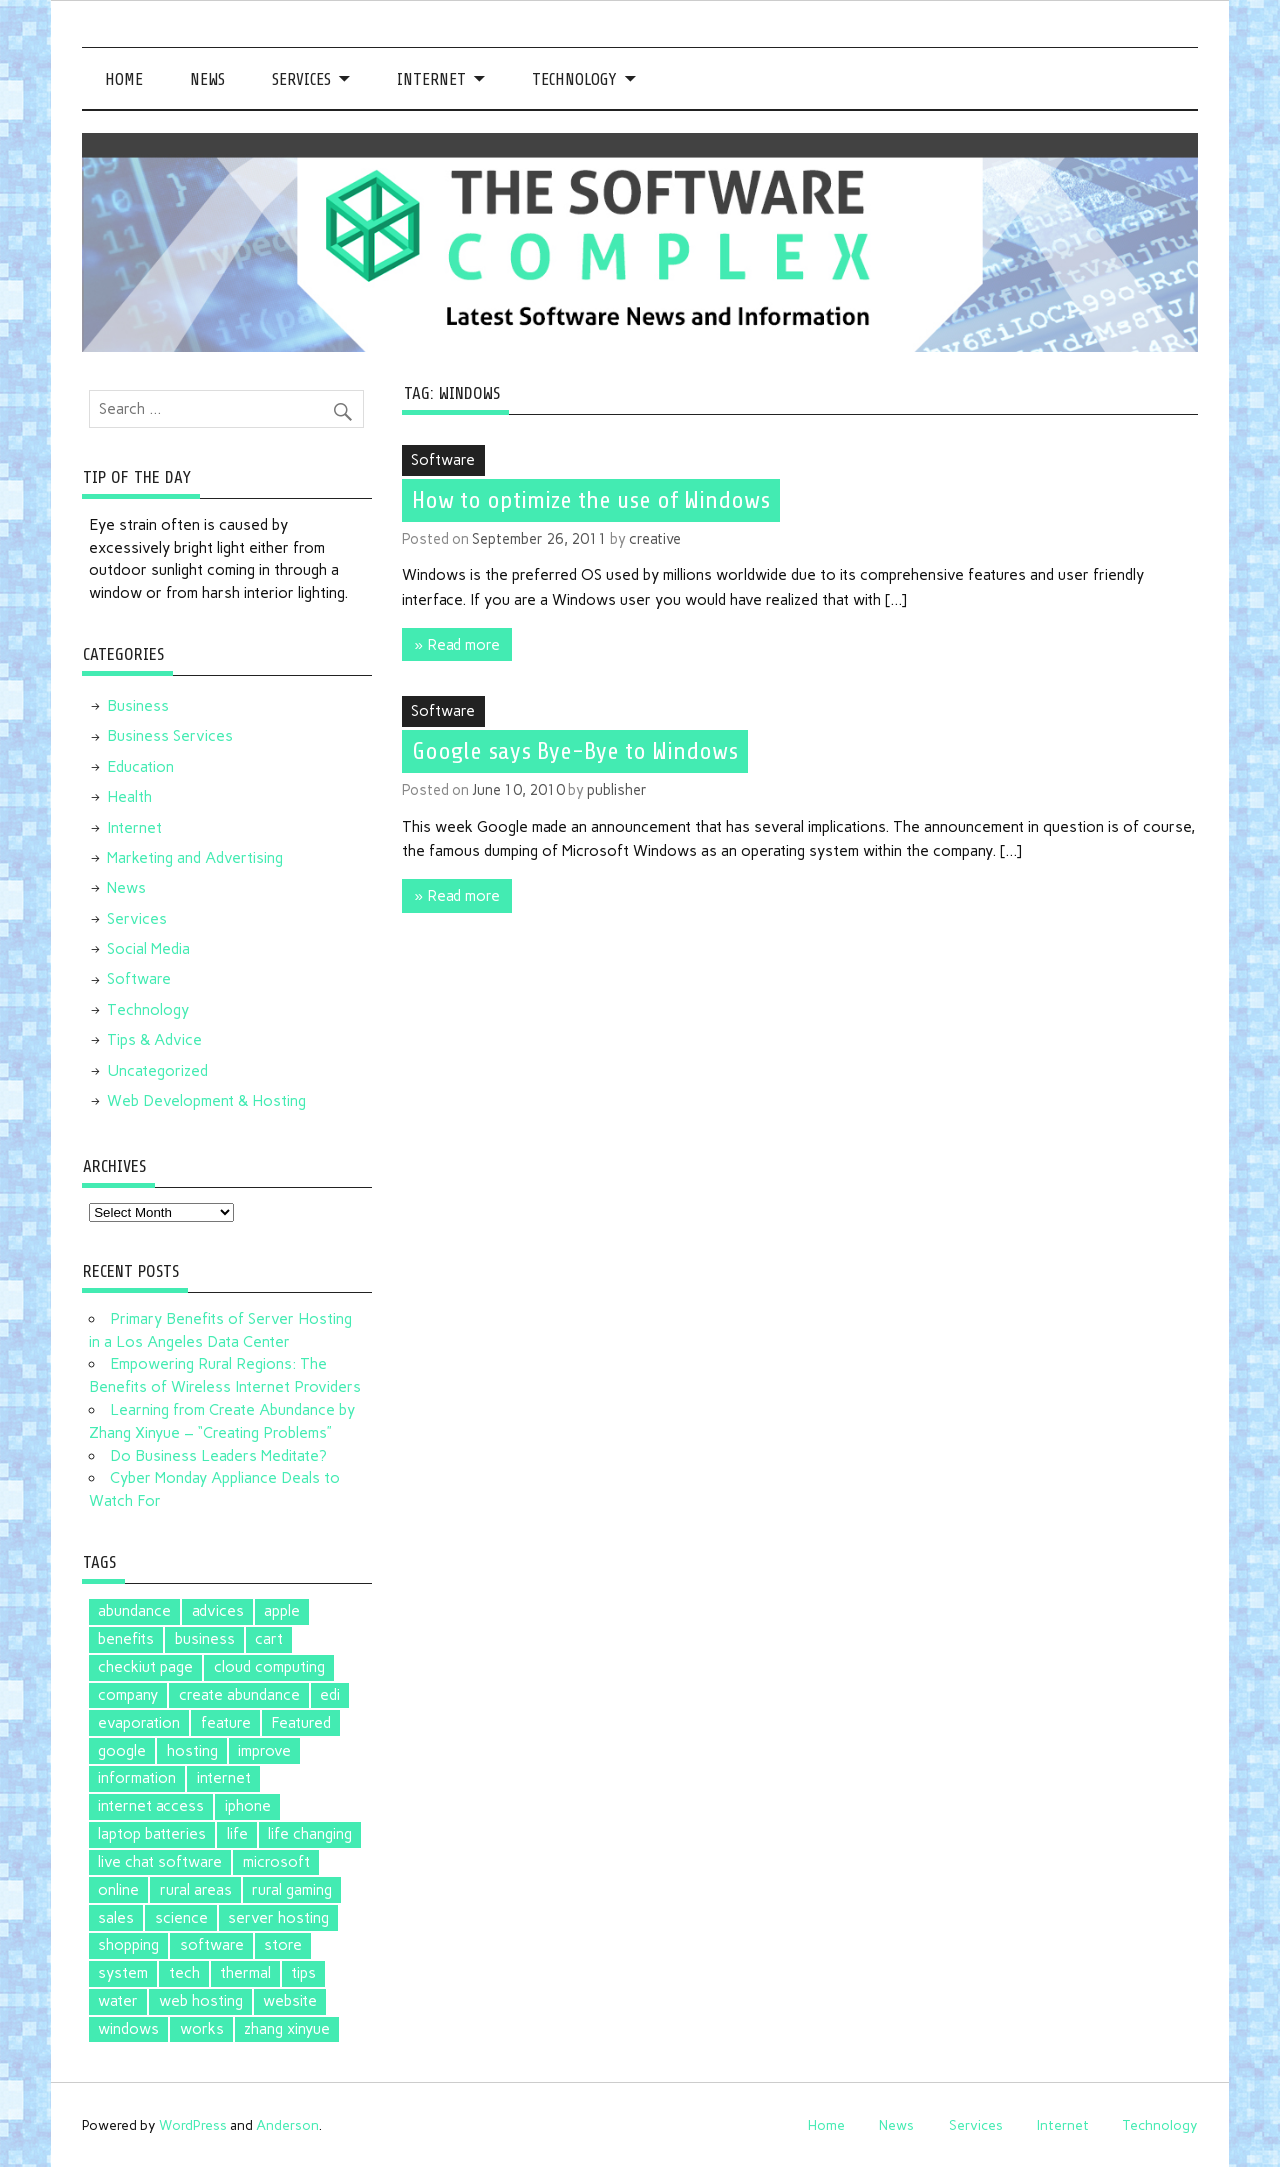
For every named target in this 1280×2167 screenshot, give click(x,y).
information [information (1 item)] (137, 1778)
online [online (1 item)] (118, 1890)
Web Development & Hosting (206, 1101)
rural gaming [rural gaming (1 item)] (292, 1890)
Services (301, 79)
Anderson (287, 2125)
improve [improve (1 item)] (264, 1751)
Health (129, 797)
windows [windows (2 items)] (128, 2029)
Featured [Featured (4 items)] (301, 1723)
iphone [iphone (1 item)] (248, 1806)
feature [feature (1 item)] (226, 1723)
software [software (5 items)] (212, 1945)
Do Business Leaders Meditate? (218, 1456)
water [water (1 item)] (118, 2001)
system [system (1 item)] (123, 1973)
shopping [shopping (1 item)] (128, 1945)
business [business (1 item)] (205, 1639)
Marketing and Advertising (195, 858)
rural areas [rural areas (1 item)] (196, 1890)
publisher (617, 790)
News (207, 79)
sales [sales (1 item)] (116, 1918)
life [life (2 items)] (237, 1834)
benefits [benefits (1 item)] (126, 1639)
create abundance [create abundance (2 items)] (239, 1695)
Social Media (148, 949)
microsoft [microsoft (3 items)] (276, 1862)
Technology (574, 79)
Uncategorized (157, 1071)
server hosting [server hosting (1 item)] (278, 1918)
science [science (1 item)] (181, 1918)
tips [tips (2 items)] (303, 1973)
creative (655, 539)
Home (124, 79)
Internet (431, 79)
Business (138, 706)
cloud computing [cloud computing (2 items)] (269, 1667)
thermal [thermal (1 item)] (245, 1973)
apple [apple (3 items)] (282, 1611)
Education (140, 767)
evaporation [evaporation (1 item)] (139, 1723)
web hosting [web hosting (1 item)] (201, 2001)
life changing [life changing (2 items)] (310, 1834)
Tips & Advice (154, 1040)
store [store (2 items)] (283, 1945)
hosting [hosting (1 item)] (192, 1751)
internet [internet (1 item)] (224, 1778)
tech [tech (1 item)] (184, 1973)
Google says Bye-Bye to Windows (575, 751)
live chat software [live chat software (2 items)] (160, 1862)
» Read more (457, 645)
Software (443, 460)
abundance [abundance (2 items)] (134, 1611)
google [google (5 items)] (122, 1751)
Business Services (170, 736)
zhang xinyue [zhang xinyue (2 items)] (287, 2029)
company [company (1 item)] (128, 1695)
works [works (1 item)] (202, 2029)
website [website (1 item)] (290, 2001)
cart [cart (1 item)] (269, 1639)
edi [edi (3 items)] (330, 1695)
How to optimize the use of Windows (591, 500)
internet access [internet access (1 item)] (151, 1806)
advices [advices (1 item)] (218, 1611)
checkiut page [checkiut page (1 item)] (145, 1667)
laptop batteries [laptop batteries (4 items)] (152, 1834)
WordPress (193, 2125)
